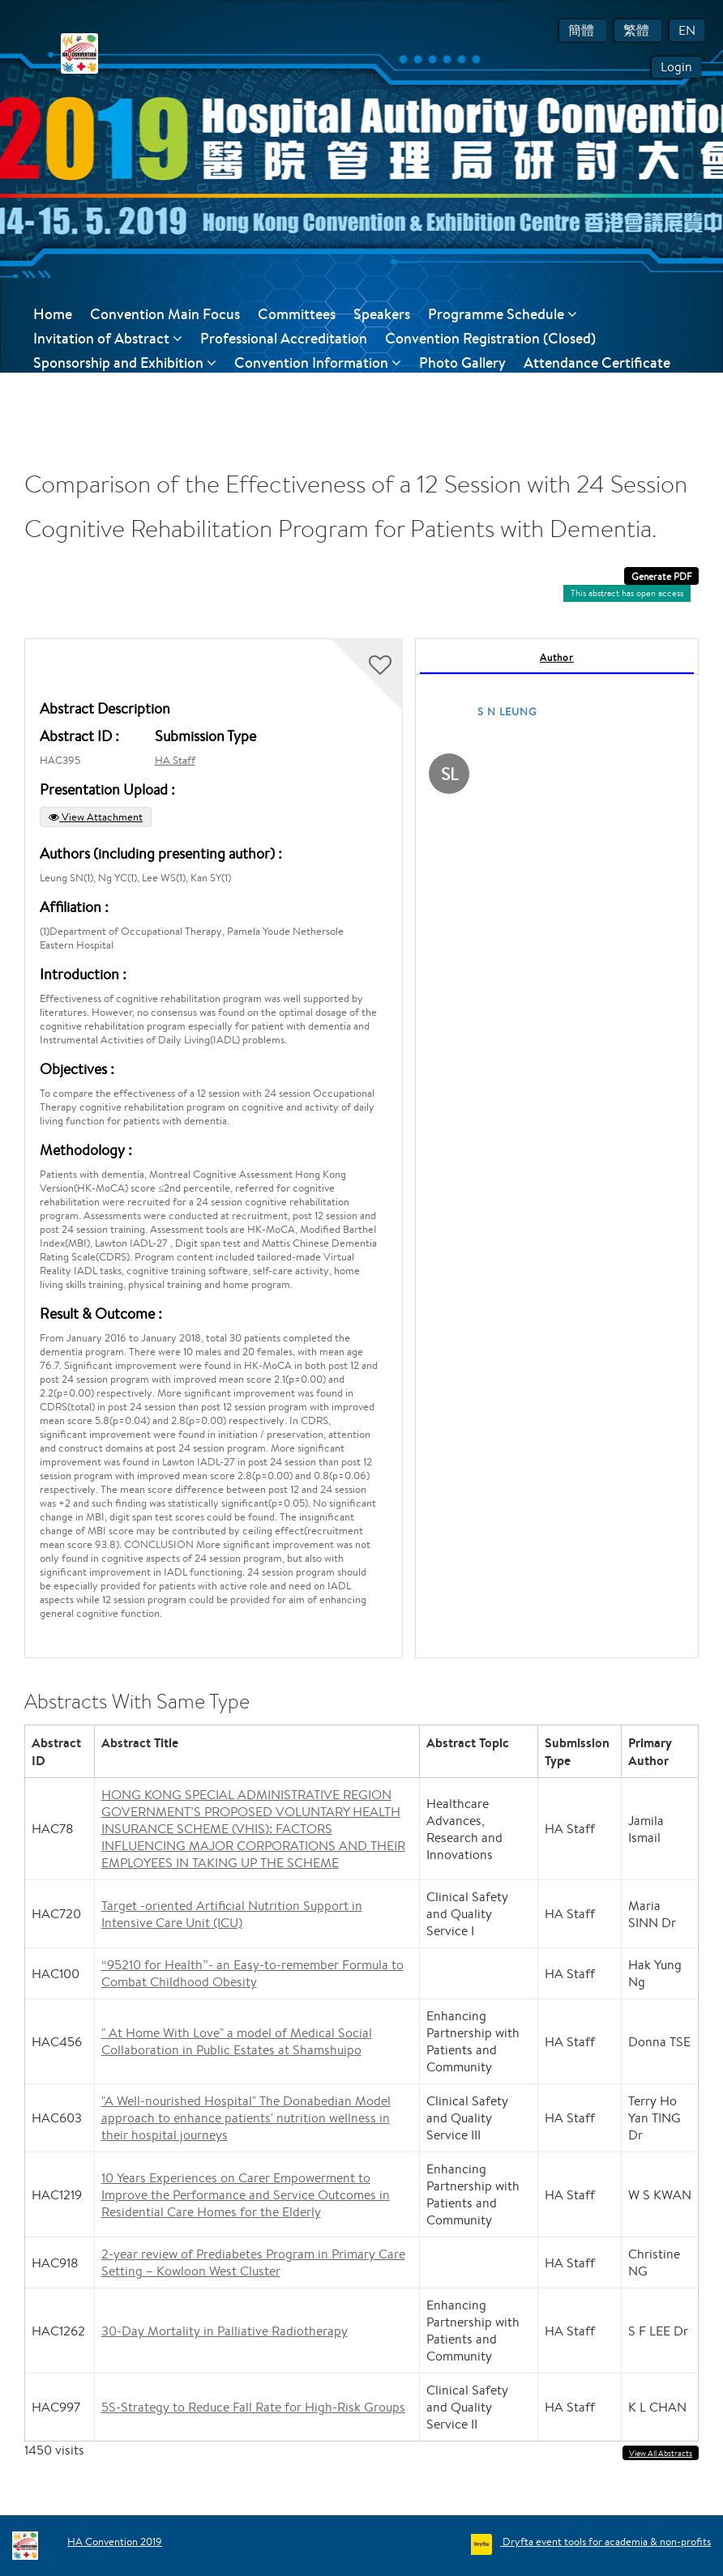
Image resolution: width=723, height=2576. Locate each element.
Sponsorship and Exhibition (124, 362)
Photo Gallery (462, 362)
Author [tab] (557, 657)
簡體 (582, 30)
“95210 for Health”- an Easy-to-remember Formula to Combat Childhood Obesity (252, 1973)
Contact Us (69, 387)
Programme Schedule (502, 314)
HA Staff (175, 760)
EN (686, 30)
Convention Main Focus (165, 314)
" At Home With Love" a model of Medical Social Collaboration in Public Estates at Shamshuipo (236, 2041)
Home (52, 314)
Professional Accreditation (283, 338)
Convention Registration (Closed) (490, 338)
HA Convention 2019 (114, 2541)
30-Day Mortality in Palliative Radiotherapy (224, 2330)
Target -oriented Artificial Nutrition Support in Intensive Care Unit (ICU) (231, 1914)
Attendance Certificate (597, 362)
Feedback (153, 387)
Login (676, 66)
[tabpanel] (557, 1148)
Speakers (381, 314)
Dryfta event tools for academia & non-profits (605, 2541)
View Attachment (96, 817)
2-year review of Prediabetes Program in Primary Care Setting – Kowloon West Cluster (253, 2262)
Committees (297, 314)
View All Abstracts (660, 2453)
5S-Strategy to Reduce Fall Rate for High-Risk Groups (253, 2407)
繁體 (637, 30)
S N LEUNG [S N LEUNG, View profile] (507, 712)
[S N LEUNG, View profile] (449, 777)
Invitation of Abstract (107, 338)
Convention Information (317, 362)
